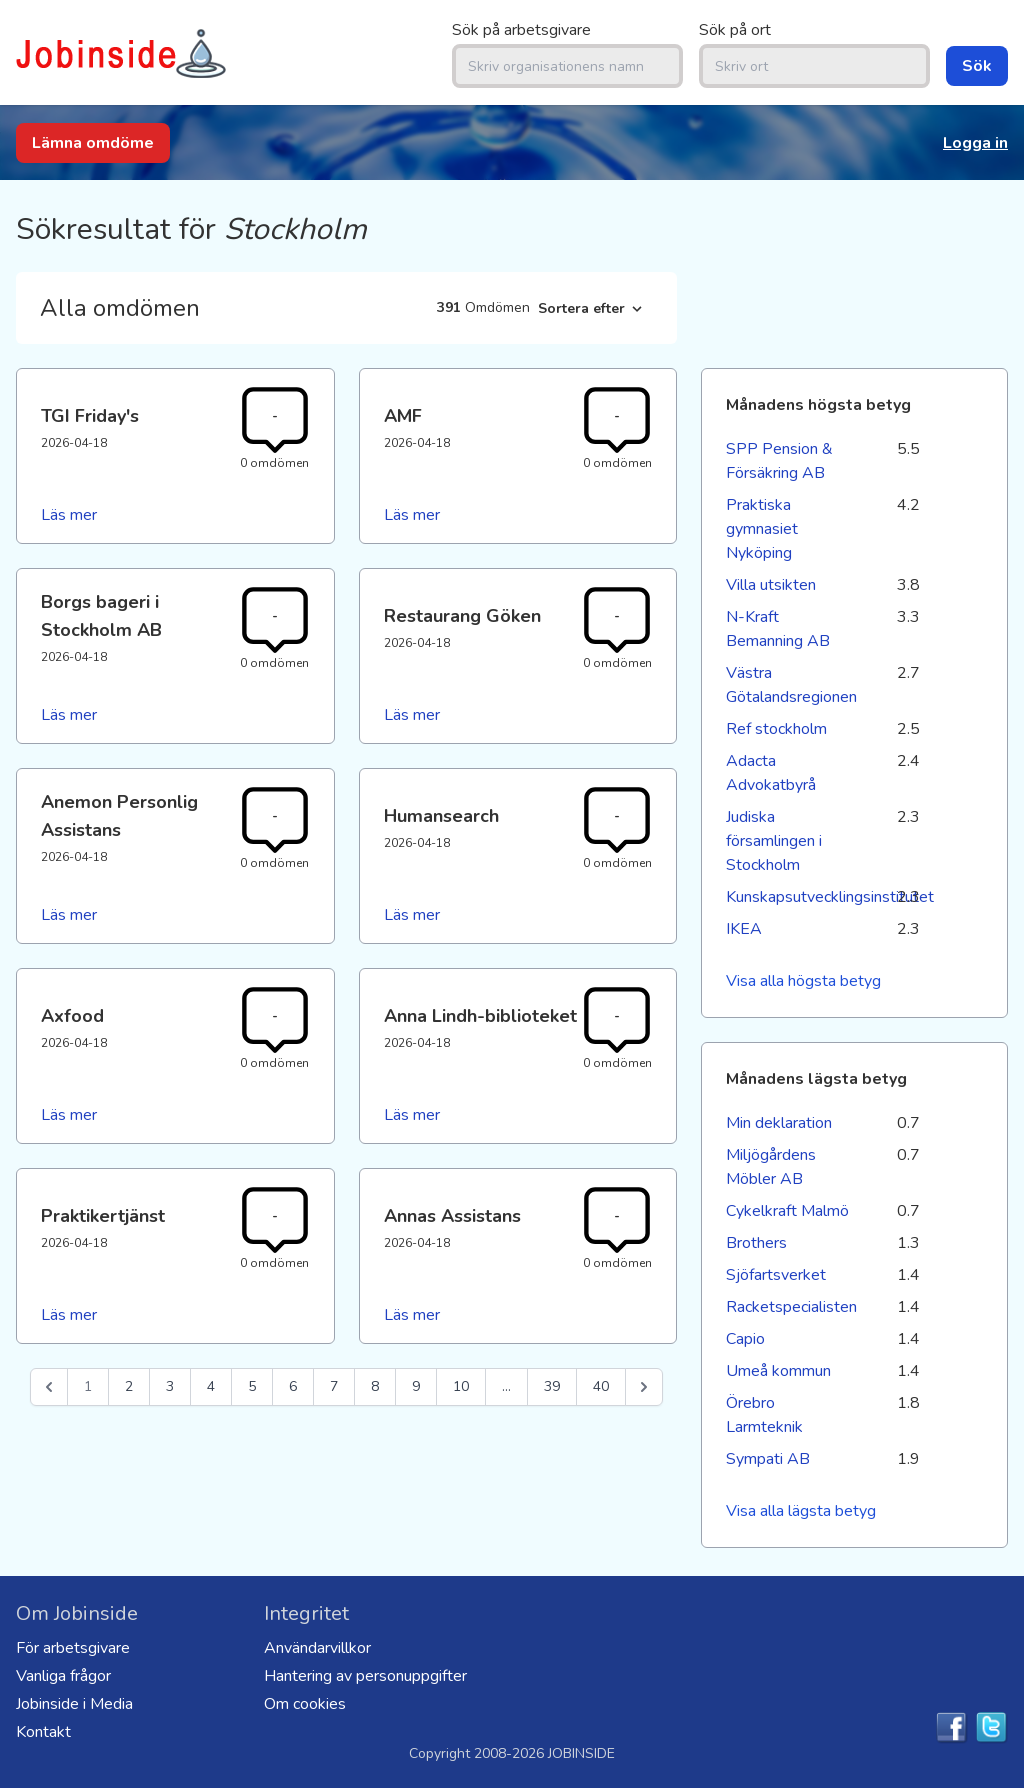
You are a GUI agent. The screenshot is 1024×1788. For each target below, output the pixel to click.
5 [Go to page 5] (252, 1386)
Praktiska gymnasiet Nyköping (762, 529)
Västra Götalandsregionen (790, 685)
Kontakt (43, 1732)
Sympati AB (768, 1459)
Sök (977, 66)
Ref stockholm (776, 729)
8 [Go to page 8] (375, 1386)
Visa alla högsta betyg (803, 981)
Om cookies (305, 1704)
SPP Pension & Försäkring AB (779, 461)
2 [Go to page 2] (129, 1386)
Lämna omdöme (93, 143)
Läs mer (69, 515)
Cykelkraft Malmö (787, 1211)
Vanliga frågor (63, 1676)
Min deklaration (779, 1123)
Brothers (756, 1243)
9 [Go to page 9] (416, 1386)
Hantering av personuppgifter (365, 1676)
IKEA (744, 929)
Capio (745, 1339)
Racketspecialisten (790, 1307)
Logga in (975, 143)
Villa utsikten (771, 585)
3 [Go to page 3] (170, 1386)
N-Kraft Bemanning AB (778, 629)
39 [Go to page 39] (552, 1386)
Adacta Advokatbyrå (771, 773)
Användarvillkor (317, 1648)
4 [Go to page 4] (211, 1386)
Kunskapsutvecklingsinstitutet (790, 897)
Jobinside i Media (74, 1704)
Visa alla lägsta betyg (801, 1511)
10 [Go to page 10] (461, 1386)
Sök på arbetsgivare (521, 30)
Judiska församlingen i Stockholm (774, 841)
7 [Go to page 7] (334, 1386)
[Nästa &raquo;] (644, 1387)
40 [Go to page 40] (601, 1386)
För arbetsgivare (73, 1648)
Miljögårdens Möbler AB (771, 1167)
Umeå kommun (778, 1371)
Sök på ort (735, 30)
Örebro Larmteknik (764, 1415)
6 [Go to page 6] (293, 1386)
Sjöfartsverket (776, 1275)
